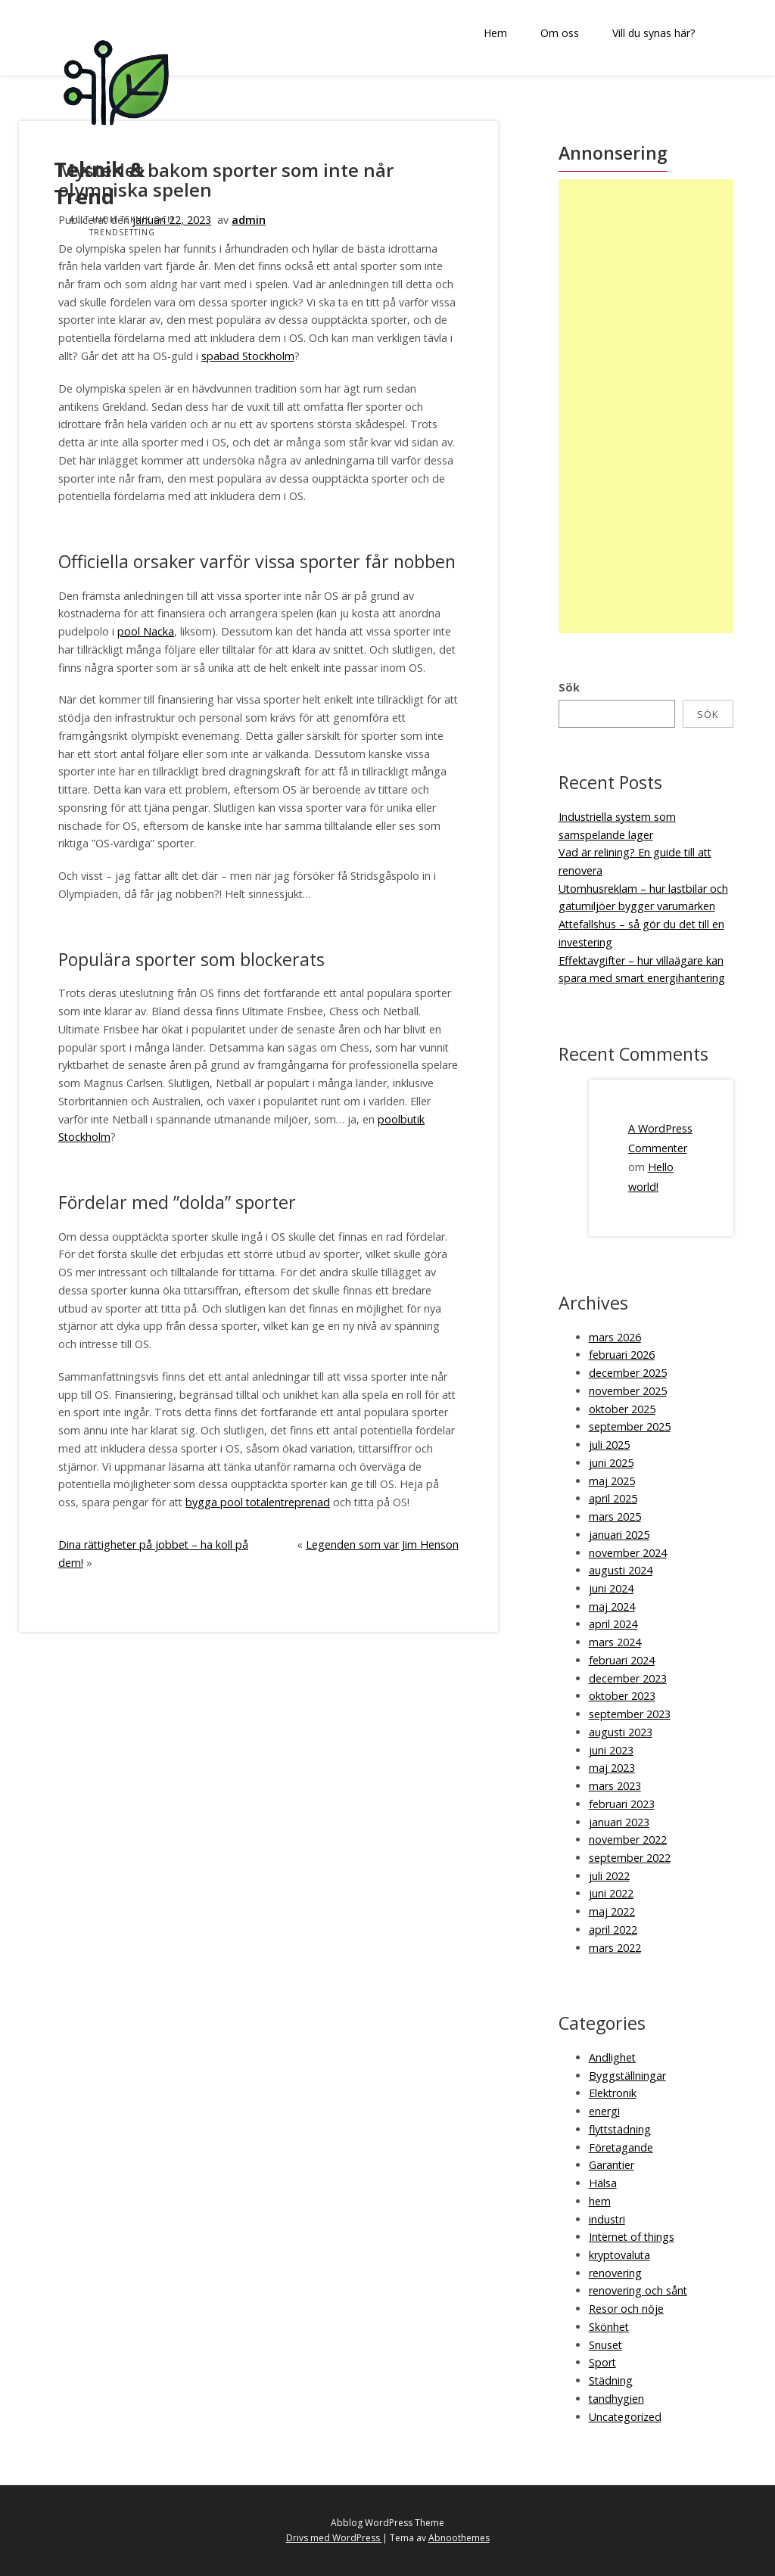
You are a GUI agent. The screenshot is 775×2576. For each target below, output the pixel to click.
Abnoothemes (459, 2537)
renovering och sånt (638, 2290)
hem (600, 2201)
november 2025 (628, 1391)
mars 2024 (615, 1642)
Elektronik (612, 2093)
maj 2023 (612, 1767)
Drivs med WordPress (334, 2537)
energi (604, 2111)
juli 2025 (609, 1444)
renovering (615, 2273)
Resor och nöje (626, 2308)
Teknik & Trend (99, 183)
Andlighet (612, 2057)
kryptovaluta (619, 2255)
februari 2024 (622, 1660)
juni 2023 (611, 1750)
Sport (602, 2362)
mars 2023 (615, 1786)
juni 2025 (611, 1463)
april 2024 (613, 1624)
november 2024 (628, 1553)
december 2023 (628, 1678)
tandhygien (616, 2398)
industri (607, 2219)
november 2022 (628, 1839)
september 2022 (630, 1857)
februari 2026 (622, 1354)
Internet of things (631, 2237)
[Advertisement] (649, 406)
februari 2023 (622, 1804)
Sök (569, 687)
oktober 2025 (622, 1409)
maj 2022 (612, 1911)
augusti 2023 (620, 1732)
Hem (495, 33)
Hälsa (603, 2183)
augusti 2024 (620, 1570)
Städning (611, 2380)
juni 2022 (611, 1893)
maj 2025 (612, 1481)
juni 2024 (611, 1588)
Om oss (559, 33)
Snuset (605, 2345)
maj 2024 (612, 1606)
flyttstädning (620, 2129)
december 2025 (628, 1373)
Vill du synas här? (653, 33)
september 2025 (630, 1426)
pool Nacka (145, 631)
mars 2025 (615, 1516)
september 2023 (630, 1714)
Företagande (621, 2147)
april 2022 (613, 1929)
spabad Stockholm (247, 356)
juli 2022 (609, 1876)
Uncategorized (625, 2417)
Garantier (611, 2165)
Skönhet (609, 2327)
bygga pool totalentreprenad (257, 1502)
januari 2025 (619, 1534)
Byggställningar (627, 2075)
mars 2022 (615, 1948)
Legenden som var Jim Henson (382, 1544)
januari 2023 (619, 1822)
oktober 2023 (622, 1696)
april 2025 (613, 1498)
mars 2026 (615, 1337)
